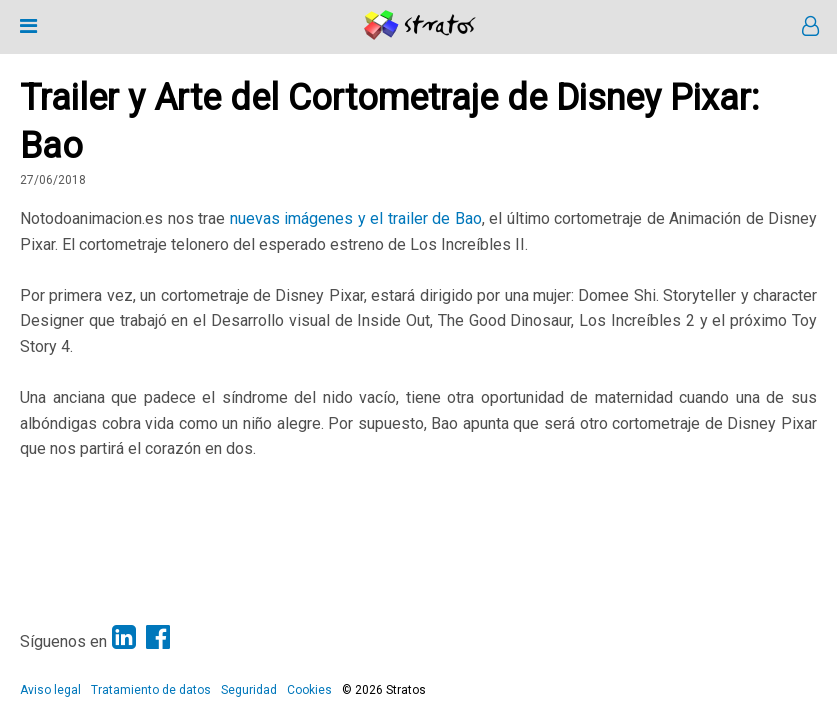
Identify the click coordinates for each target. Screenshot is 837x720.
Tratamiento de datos (151, 690)
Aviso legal (50, 690)
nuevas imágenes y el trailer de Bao (356, 218)
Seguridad (249, 690)
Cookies (309, 690)
